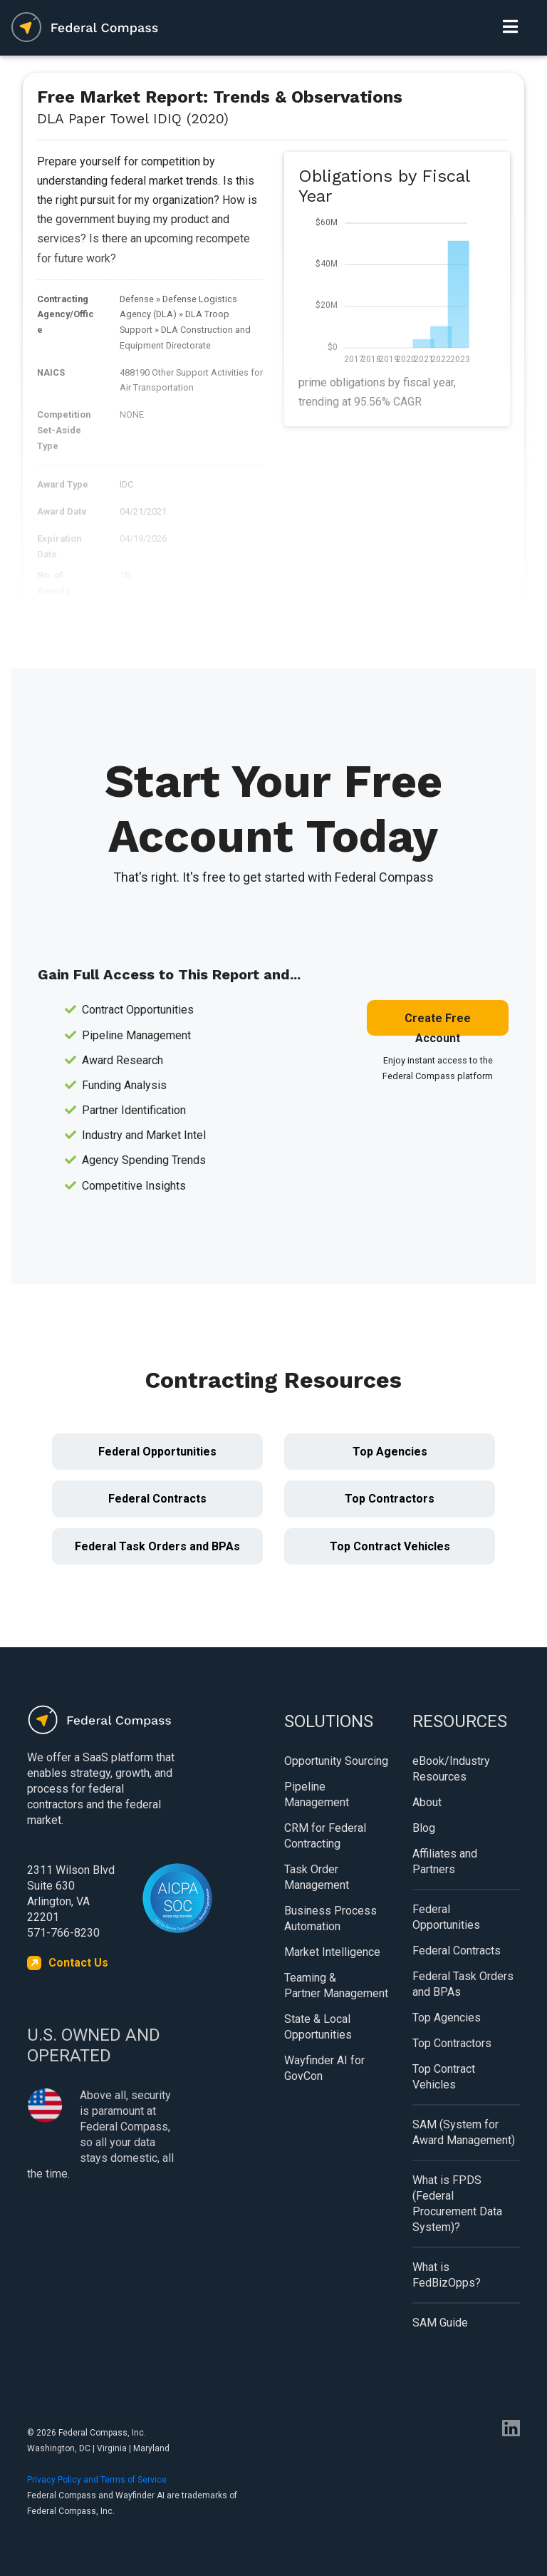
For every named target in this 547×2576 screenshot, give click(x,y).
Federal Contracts (157, 1498)
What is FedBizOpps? (446, 2274)
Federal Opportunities (157, 1451)
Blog (423, 1828)
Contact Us (78, 1962)
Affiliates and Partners (444, 1861)
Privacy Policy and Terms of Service (97, 2480)
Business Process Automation (330, 1918)
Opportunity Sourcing (336, 1761)
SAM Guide (440, 2322)
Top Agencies (390, 1451)
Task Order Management (316, 1877)
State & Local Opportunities (318, 2026)
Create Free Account (438, 1023)
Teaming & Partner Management (336, 1985)
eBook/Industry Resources (451, 1768)
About (427, 1802)
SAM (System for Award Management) (463, 2132)
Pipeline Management (316, 1794)
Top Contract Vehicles (390, 1546)
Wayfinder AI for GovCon (324, 2068)
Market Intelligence (332, 1952)
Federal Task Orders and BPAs (157, 1546)
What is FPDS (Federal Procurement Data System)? (457, 2203)
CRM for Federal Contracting (325, 1835)
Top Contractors (389, 1498)
